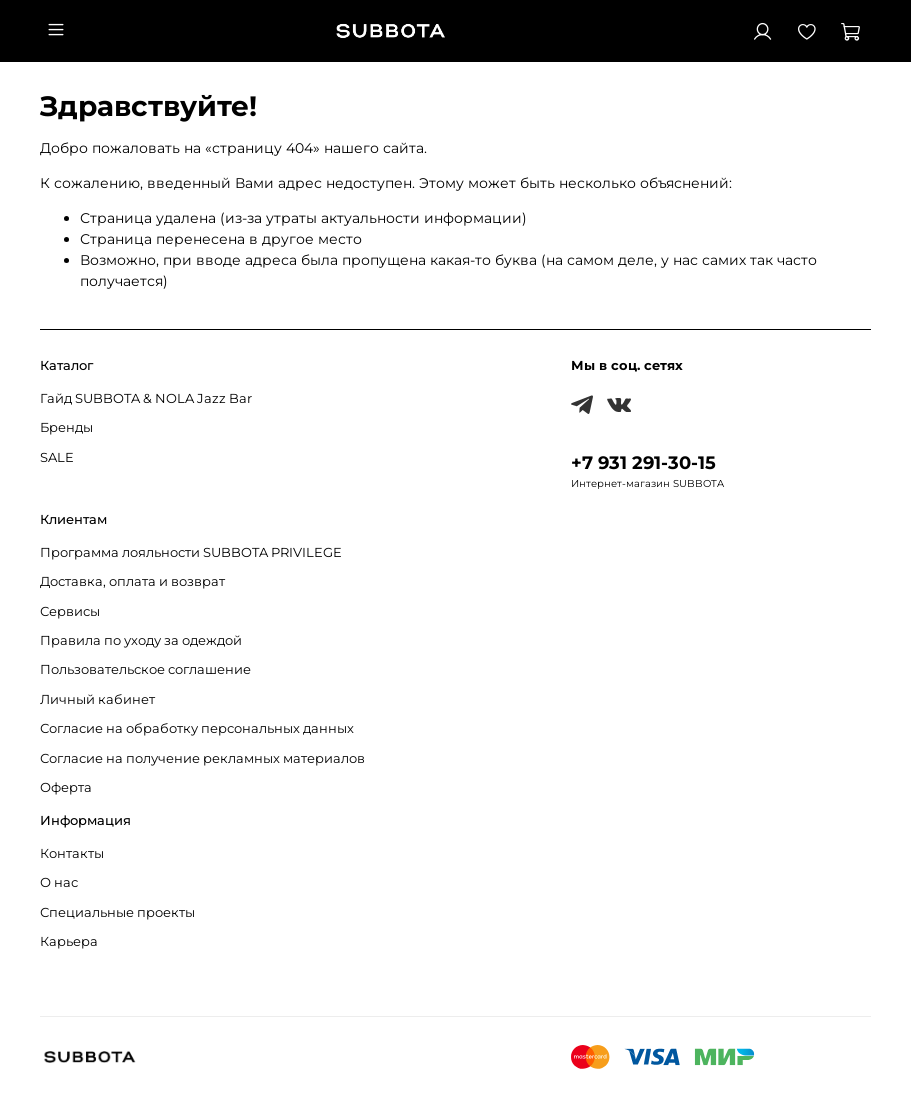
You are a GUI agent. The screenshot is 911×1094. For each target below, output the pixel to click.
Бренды (66, 427)
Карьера (69, 941)
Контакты (72, 853)
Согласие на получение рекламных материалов (202, 758)
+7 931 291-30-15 (643, 462)
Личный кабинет (97, 699)
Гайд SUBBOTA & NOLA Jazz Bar (146, 398)
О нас (59, 882)
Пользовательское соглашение (145, 669)
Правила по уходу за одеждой (141, 640)
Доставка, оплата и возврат (132, 581)
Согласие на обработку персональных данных (197, 728)
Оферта (66, 787)
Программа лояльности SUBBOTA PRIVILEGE (191, 552)
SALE (57, 457)
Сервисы (70, 611)
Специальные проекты (117, 912)
